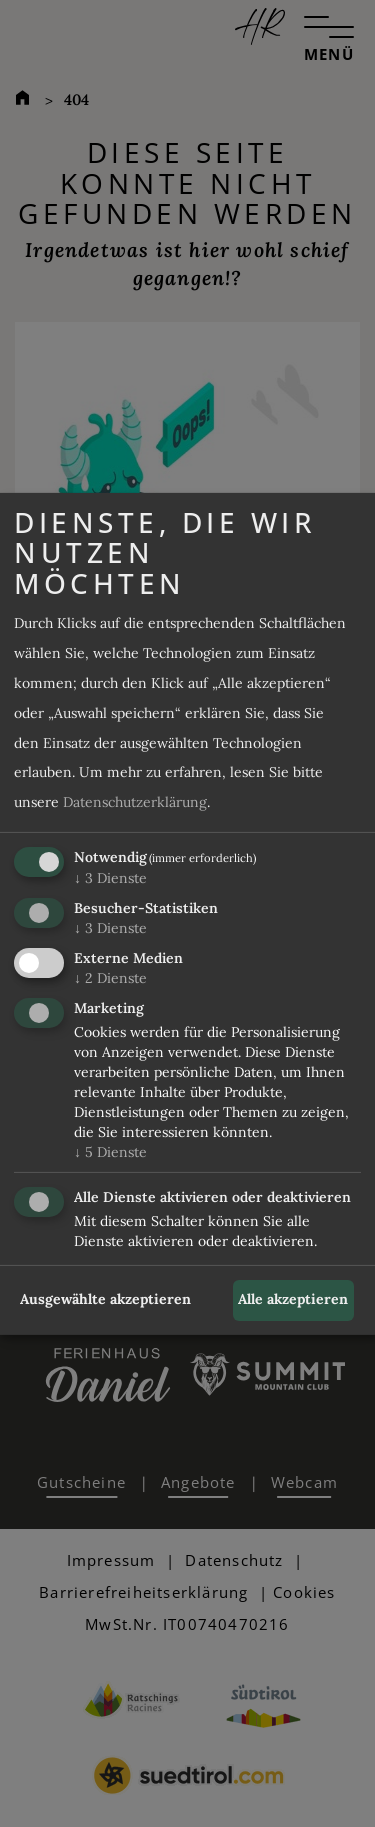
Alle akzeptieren (293, 1299)
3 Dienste (110, 878)
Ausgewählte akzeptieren (105, 1299)
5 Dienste (110, 1152)
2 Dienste (110, 978)
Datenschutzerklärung (135, 802)
